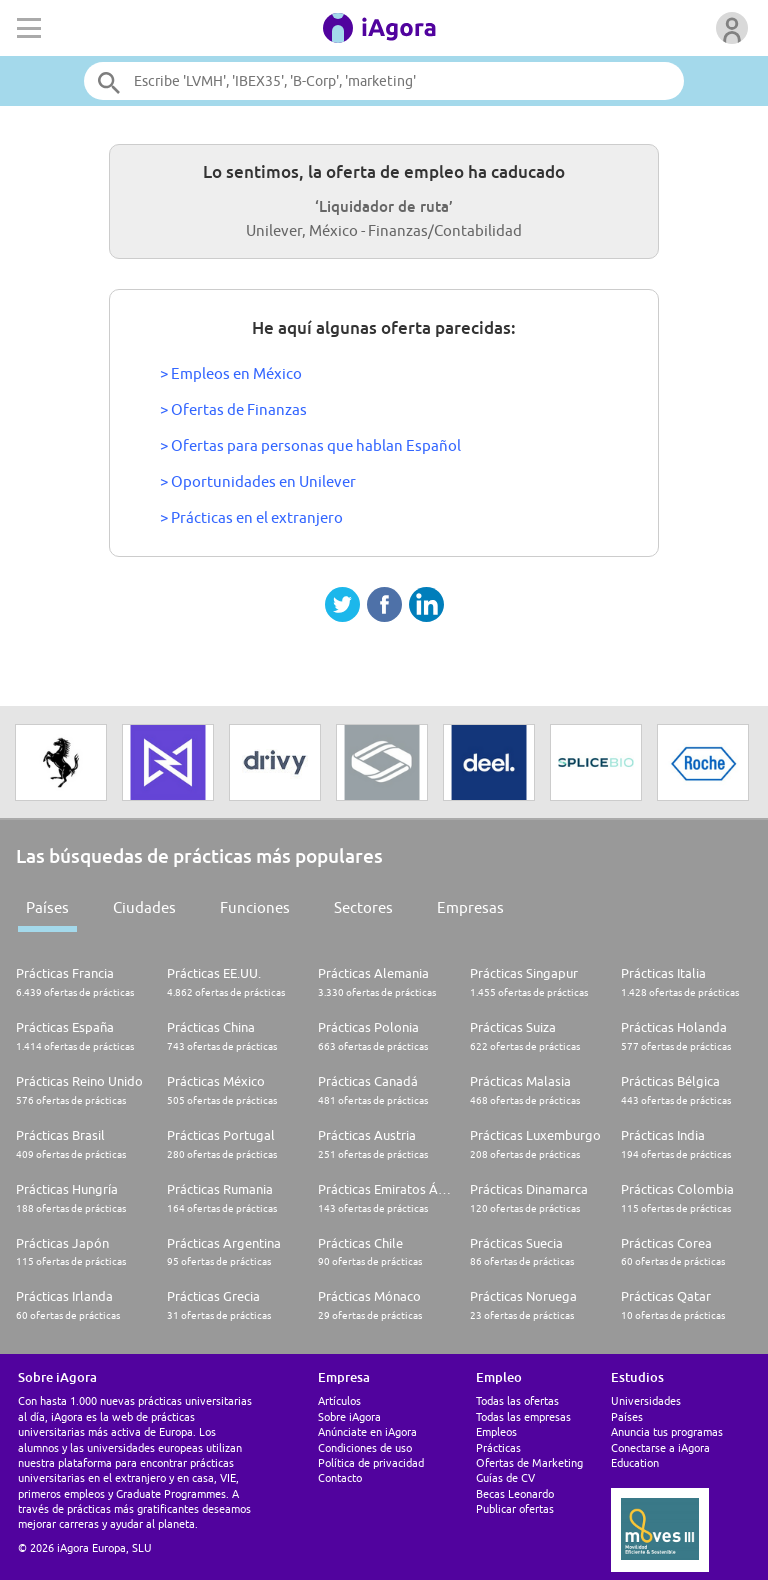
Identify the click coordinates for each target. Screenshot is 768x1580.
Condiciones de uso (365, 1447)
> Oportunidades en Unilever (258, 481)
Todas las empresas (523, 1416)
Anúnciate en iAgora (367, 1431)
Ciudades (144, 907)
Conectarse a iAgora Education (660, 1455)
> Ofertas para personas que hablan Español (310, 445)
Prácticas (498, 1447)
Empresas (470, 907)
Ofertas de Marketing (529, 1462)
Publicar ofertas (515, 1508)
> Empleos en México (231, 373)
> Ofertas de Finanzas (233, 409)
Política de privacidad (371, 1462)
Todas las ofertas (517, 1400)
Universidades (646, 1400)
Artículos (339, 1400)
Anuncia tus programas (667, 1431)
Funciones (255, 907)
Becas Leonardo (515, 1493)
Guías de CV (505, 1477)
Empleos (496, 1431)
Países (47, 907)
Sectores (363, 907)
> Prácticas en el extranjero (251, 517)
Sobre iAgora (349, 1416)
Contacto (340, 1477)
